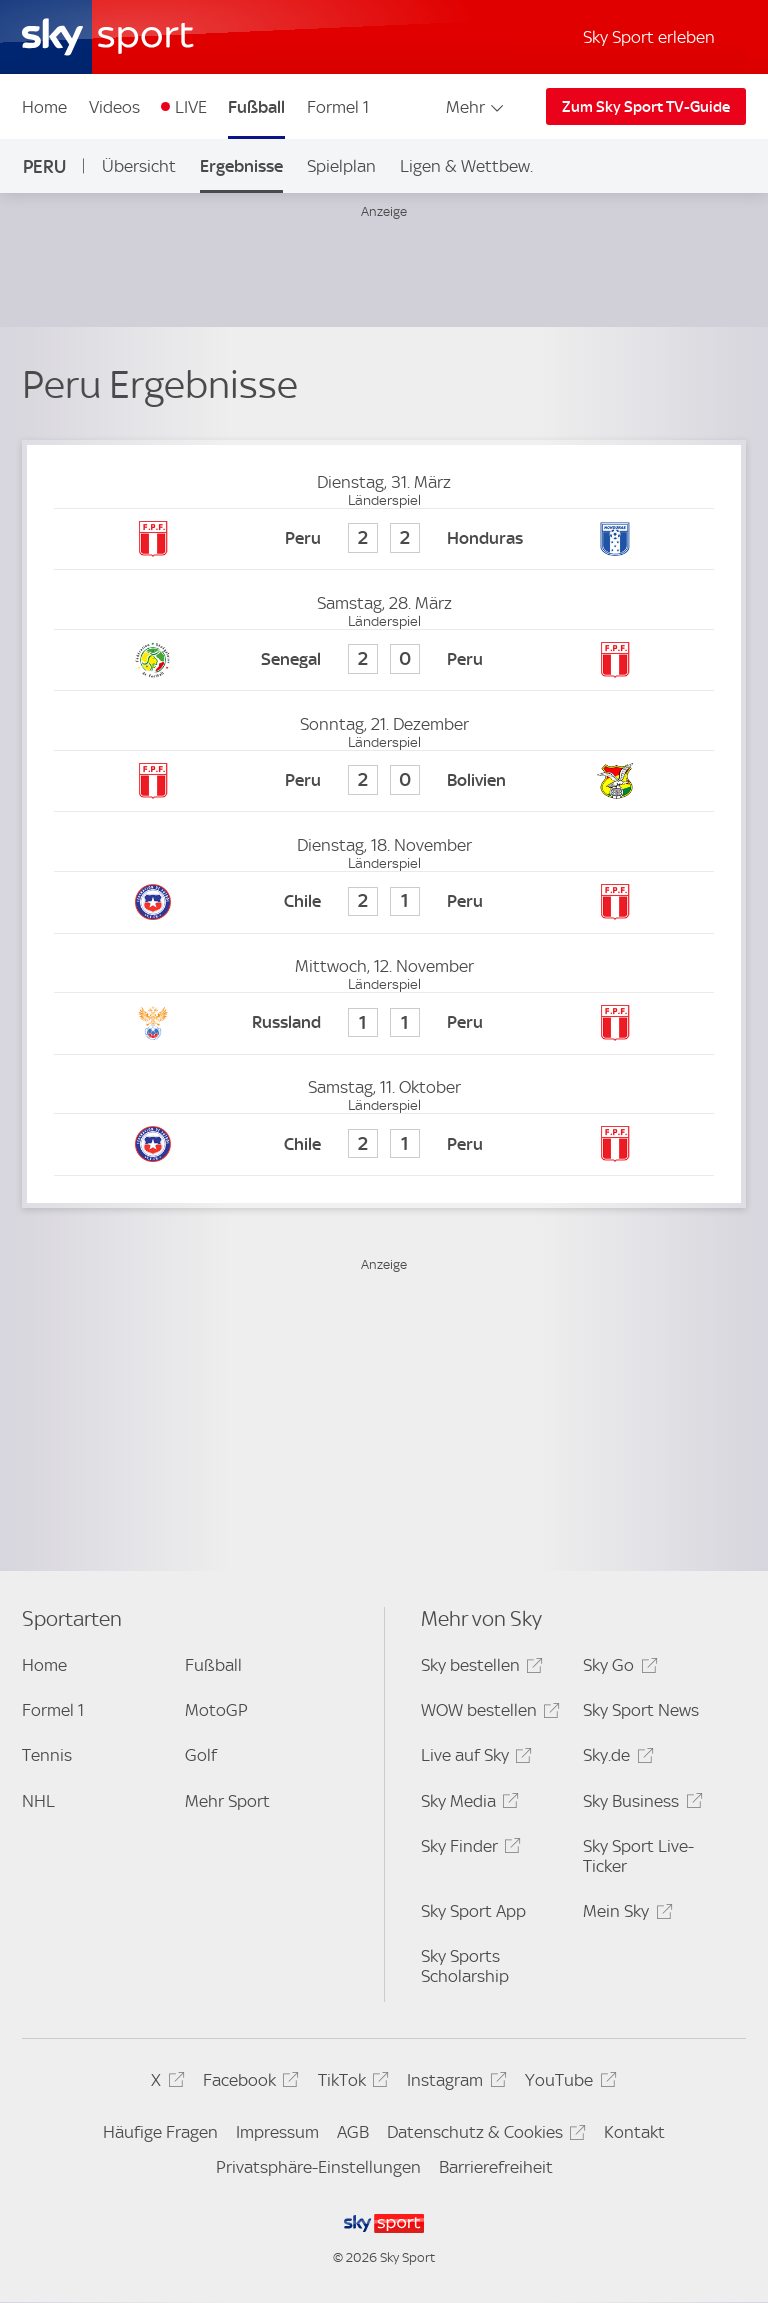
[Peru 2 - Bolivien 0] (383, 781)
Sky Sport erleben (649, 37)
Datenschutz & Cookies (483, 2135)
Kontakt (634, 2132)
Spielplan (341, 166)
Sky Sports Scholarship (465, 1966)
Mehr (476, 107)
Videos (114, 107)
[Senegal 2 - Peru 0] (383, 660)
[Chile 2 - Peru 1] (383, 902)
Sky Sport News (641, 1710)
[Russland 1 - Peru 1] (383, 1023)
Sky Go (617, 1668)
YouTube (567, 2083)
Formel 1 (338, 107)
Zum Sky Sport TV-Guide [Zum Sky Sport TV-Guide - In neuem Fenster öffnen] (646, 107)
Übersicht (139, 166)
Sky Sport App (473, 1911)
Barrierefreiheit (496, 2167)
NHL (38, 1801)
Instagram (453, 2083)
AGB (353, 2132)
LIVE (191, 107)
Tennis (47, 1755)
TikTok (350, 2083)
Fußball (256, 107)
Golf (201, 1755)
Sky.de (615, 1758)
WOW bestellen (487, 1713)
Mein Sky (624, 1914)
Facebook (248, 2083)
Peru (44, 166)
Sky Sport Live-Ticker (638, 1856)
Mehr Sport (227, 1801)
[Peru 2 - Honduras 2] (383, 539)
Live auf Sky (473, 1758)
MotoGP (216, 1710)
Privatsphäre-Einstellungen (318, 2167)
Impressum (277, 2132)
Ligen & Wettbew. (466, 166)
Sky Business (639, 1804)
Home (44, 107)
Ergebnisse (241, 166)
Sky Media (467, 1804)
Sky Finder (468, 1849)
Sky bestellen (479, 1668)
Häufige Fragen (160, 2132)
